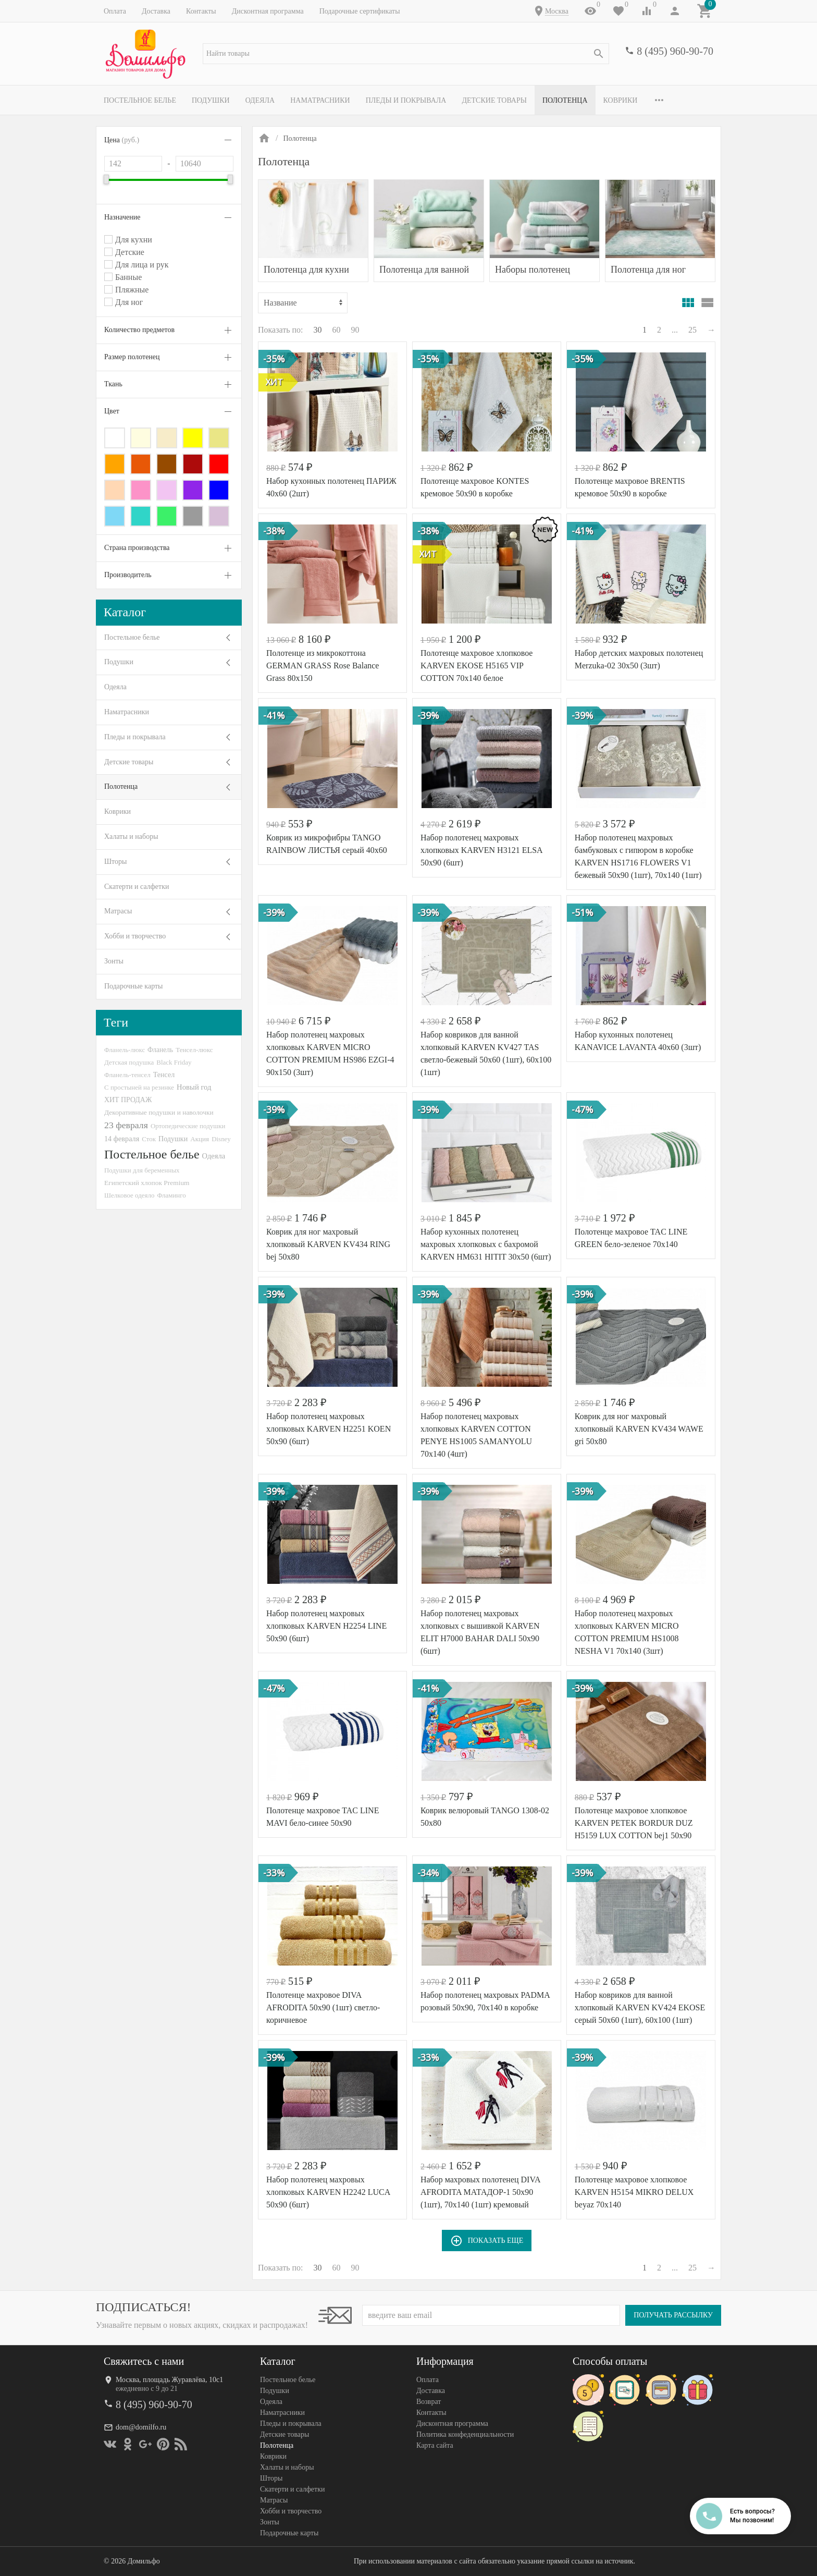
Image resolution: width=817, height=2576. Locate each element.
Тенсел (164, 1074)
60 (336, 329)
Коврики (620, 100)
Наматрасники (320, 100)
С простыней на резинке (139, 1087)
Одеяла (260, 100)
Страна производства (137, 548)
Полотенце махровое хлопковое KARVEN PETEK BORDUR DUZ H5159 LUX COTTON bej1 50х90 (634, 1823)
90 (355, 329)
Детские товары (494, 100)
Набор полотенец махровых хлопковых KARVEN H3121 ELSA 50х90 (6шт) (481, 850)
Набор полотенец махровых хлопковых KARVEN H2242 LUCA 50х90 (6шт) (328, 2192)
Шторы (115, 861)
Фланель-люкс (124, 1050)
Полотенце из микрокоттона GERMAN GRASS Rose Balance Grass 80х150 (322, 665)
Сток (149, 1139)
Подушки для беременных (142, 1170)
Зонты (113, 961)
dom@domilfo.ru (141, 2427)
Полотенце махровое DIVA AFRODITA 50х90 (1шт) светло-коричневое (323, 2007)
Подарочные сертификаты (359, 11)
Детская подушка (129, 1062)
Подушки (211, 100)
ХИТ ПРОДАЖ (128, 1100)
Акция (199, 1139)
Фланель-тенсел (127, 1075)
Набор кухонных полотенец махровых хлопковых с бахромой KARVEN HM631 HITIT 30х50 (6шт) (485, 1244)
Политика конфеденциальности (465, 2434)
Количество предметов (139, 330)
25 (692, 329)
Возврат (428, 2402)
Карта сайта (434, 2445)
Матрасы (118, 911)
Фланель (160, 1050)
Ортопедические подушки (188, 1126)
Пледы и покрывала (406, 100)
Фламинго (171, 1195)
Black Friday (173, 1062)
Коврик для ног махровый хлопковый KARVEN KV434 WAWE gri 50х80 (639, 1429)
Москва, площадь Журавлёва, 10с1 (169, 2380)
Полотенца (565, 100)
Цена (121, 140)
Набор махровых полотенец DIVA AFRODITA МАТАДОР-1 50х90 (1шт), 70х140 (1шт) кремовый (480, 2192)
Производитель (128, 575)
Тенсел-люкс (194, 1050)
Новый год (194, 1087)
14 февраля (121, 1138)
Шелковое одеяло (129, 1195)
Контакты (201, 11)
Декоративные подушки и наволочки (159, 1112)
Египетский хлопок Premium (147, 1183)
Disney (221, 1139)
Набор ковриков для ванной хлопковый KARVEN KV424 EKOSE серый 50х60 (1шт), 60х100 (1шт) (640, 2007)
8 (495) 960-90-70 (675, 51)
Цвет (111, 411)
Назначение (122, 217)
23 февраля (126, 1125)
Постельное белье (140, 100)
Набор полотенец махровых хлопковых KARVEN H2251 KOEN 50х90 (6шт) (328, 1429)
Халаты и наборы (131, 836)
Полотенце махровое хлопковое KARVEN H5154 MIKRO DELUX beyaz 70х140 (634, 2192)
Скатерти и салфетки (136, 886)
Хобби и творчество (135, 936)
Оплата (115, 11)
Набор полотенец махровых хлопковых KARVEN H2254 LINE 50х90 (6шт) (326, 1626)
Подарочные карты (133, 986)
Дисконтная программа (268, 11)
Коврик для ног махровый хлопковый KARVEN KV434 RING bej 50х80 (328, 1244)
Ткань (113, 384)
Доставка (156, 11)
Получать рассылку (673, 2315)
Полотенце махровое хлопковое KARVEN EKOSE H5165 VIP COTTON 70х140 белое (476, 665)
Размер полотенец (132, 357)
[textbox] (406, 53)
